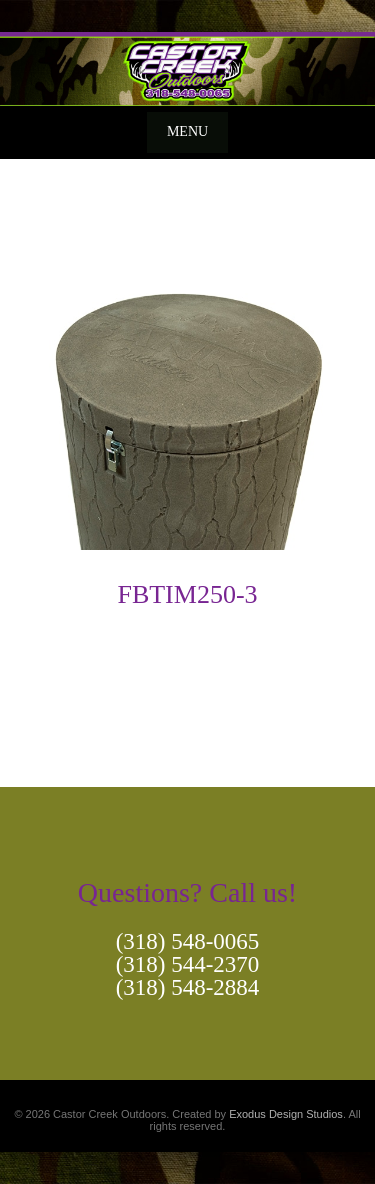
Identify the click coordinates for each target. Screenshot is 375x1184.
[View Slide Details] (187, 69)
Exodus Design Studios (286, 1114)
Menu (187, 131)
